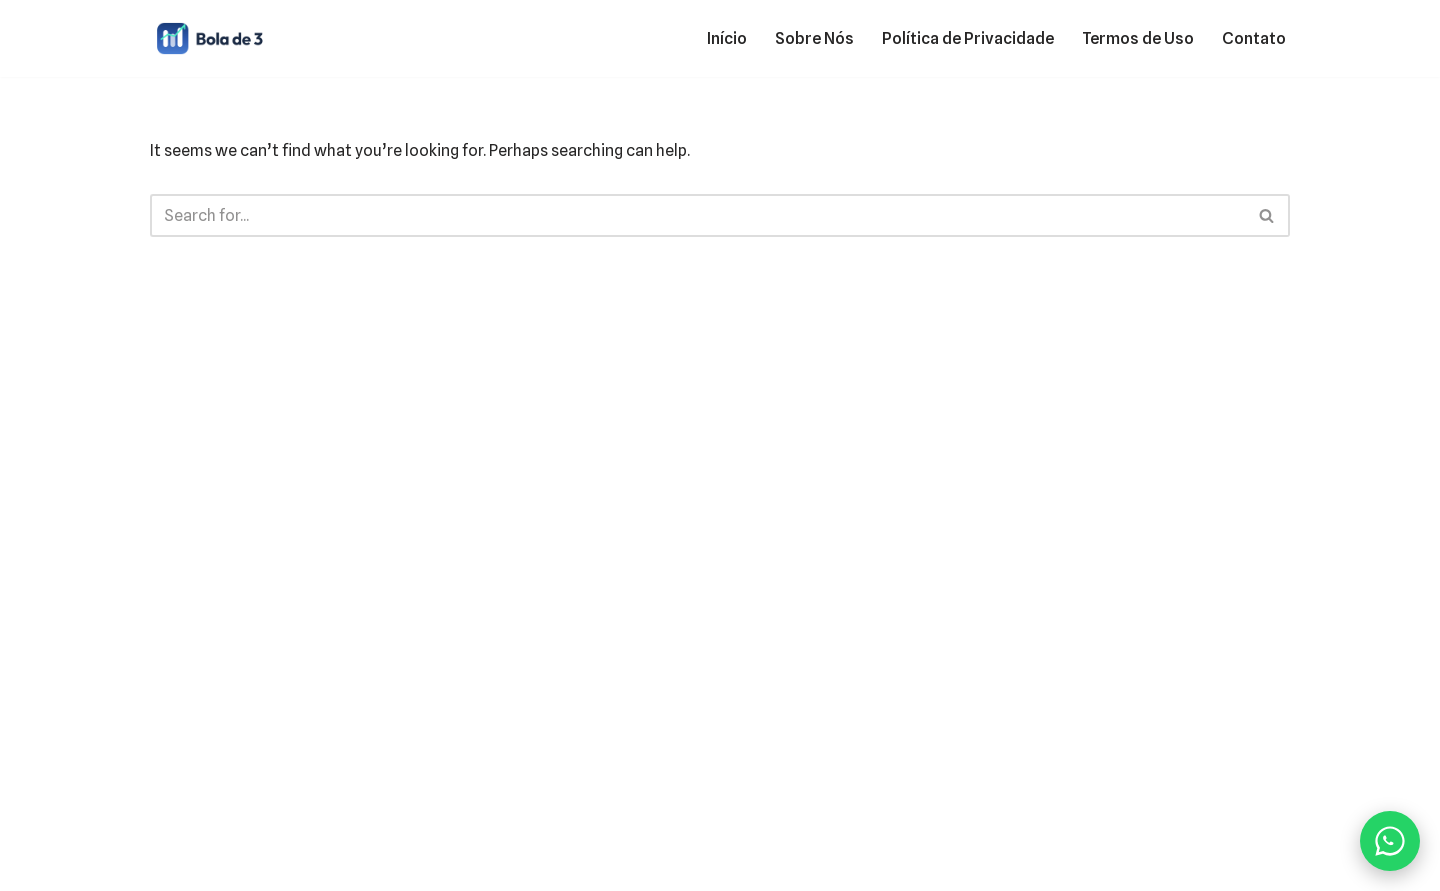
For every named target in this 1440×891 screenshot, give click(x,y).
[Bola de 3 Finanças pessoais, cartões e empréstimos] (210, 38)
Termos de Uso (1138, 38)
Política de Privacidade (968, 38)
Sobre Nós (814, 38)
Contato (1254, 38)
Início (727, 38)
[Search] (697, 215)
